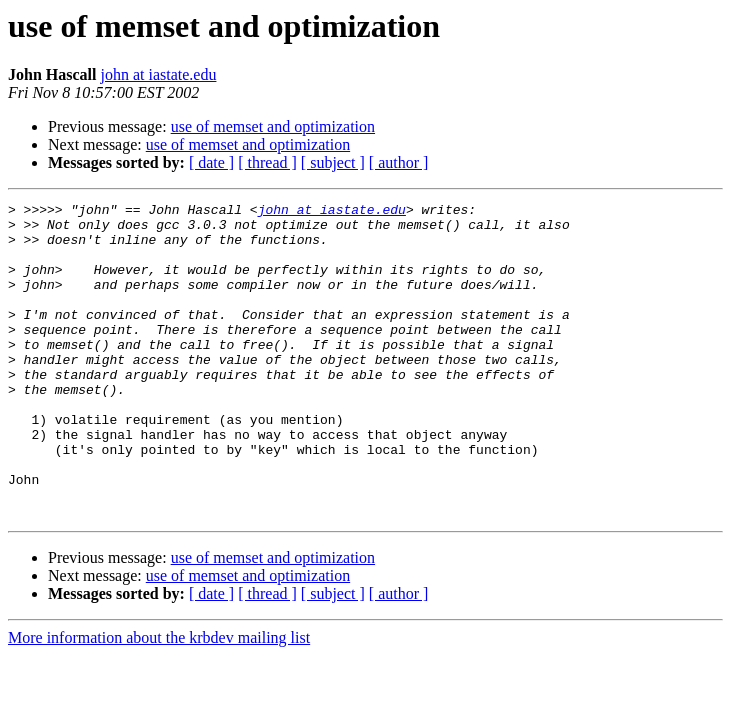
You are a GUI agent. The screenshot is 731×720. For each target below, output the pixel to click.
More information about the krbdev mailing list (159, 700)
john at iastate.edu (158, 74)
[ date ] (211, 162)
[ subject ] (333, 162)
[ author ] (399, 162)
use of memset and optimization (273, 126)
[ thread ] (267, 162)
